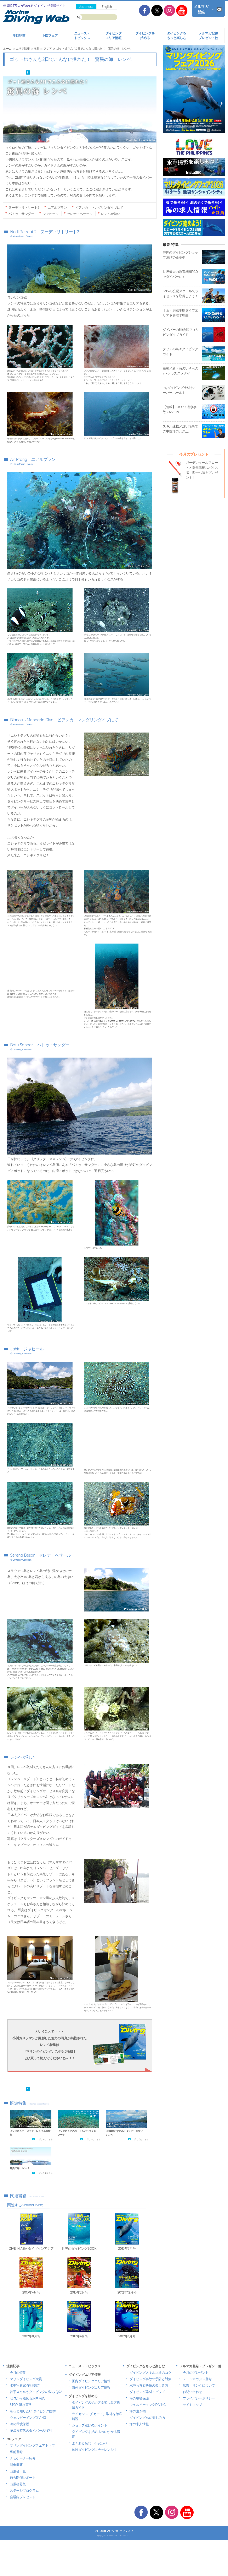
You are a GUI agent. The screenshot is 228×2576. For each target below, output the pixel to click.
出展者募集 (18, 2484)
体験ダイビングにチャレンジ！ (94, 2449)
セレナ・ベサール (80, 214)
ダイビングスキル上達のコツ (150, 2372)
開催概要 (16, 2465)
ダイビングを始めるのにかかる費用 (96, 2434)
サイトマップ (192, 2405)
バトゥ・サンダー (21, 214)
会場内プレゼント (22, 2497)
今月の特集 (18, 2372)
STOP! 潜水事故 (21, 2405)
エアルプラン (57, 207)
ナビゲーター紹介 (22, 2458)
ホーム (7, 48)
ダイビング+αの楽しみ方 (147, 2417)
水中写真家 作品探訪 (25, 2385)
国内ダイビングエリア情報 (91, 2381)
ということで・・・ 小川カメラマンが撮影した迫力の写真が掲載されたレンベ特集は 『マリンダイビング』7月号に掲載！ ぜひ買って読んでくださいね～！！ (49, 2044)
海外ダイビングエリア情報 (91, 2387)
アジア (48, 48)
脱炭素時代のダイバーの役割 (31, 2430)
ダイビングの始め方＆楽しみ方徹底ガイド (96, 2404)
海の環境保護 (19, 2424)
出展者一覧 (18, 2471)
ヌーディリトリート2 (23, 207)
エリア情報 (23, 48)
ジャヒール (50, 214)
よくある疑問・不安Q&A (90, 2443)
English (107, 7)
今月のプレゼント (196, 2372)
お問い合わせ (192, 2392)
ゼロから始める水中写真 (27, 2398)
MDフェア (50, 35)
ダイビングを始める (145, 35)
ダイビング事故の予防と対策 (150, 2379)
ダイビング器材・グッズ (147, 2392)
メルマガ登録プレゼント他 (208, 35)
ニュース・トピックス (82, 35)
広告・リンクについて (199, 2385)
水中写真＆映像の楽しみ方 (149, 2385)
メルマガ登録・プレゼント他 (200, 2366)
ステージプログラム (24, 2490)
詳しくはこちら (46, 2139)
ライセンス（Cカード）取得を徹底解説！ (97, 2416)
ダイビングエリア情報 (114, 35)
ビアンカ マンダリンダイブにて (99, 207)
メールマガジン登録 (197, 2379)
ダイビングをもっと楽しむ (176, 35)
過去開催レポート (22, 2477)
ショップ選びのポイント (89, 2425)
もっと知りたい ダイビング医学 (33, 2411)
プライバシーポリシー (199, 2398)
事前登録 (16, 2452)
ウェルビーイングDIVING (28, 2417)
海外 (36, 48)
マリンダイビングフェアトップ (32, 2445)
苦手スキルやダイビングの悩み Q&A (36, 2392)
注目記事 (18, 35)
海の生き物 (138, 2411)
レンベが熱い (110, 214)
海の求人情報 (139, 2424)
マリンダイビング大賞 (26, 2379)
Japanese (86, 7)
